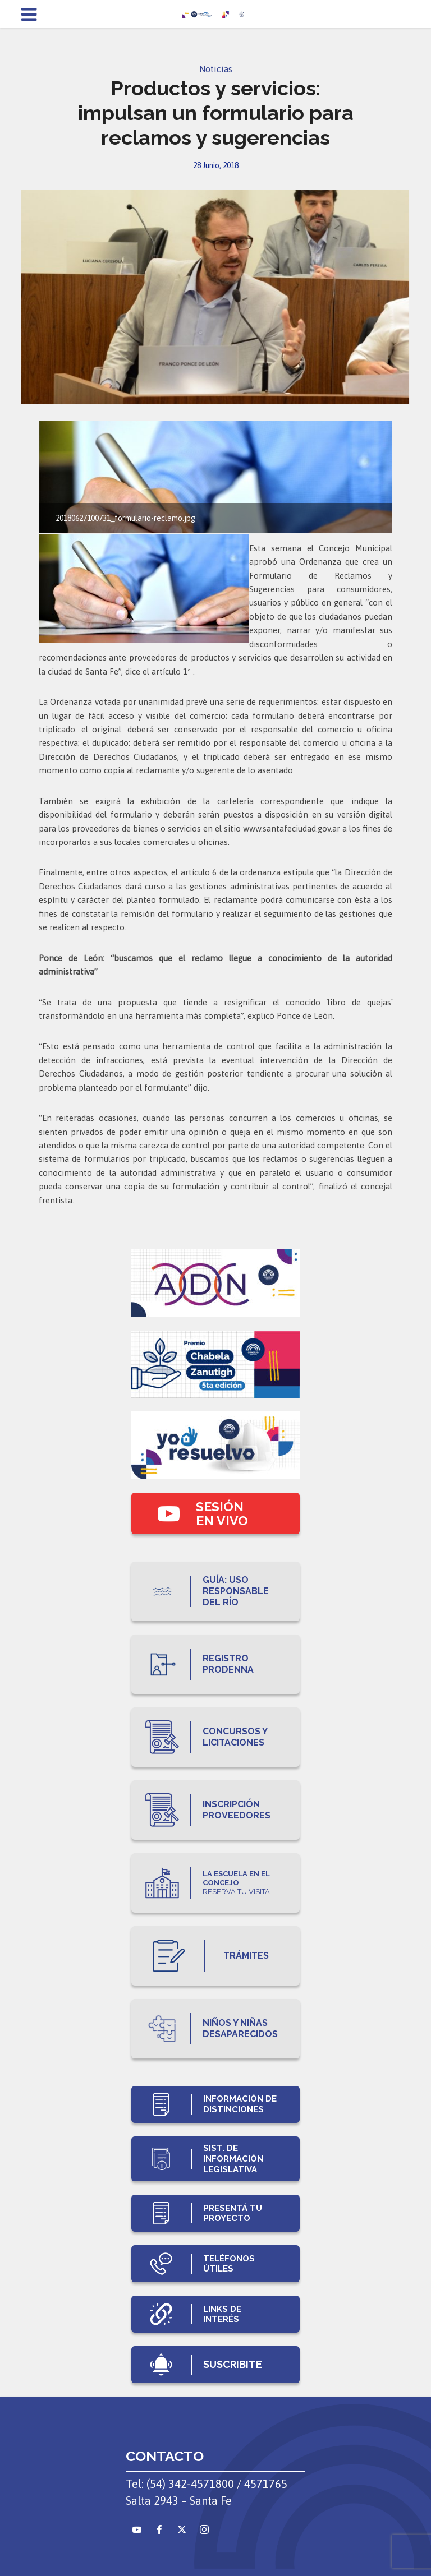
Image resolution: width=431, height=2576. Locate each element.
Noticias (215, 69)
